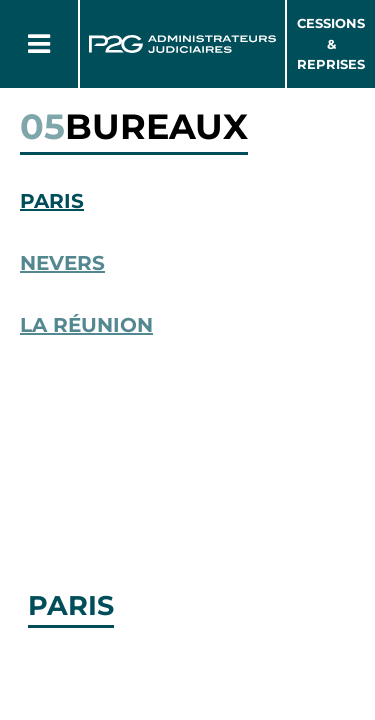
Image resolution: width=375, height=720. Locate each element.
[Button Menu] (39, 44)
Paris (52, 201)
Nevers (62, 263)
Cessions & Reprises (331, 44)
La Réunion (86, 325)
